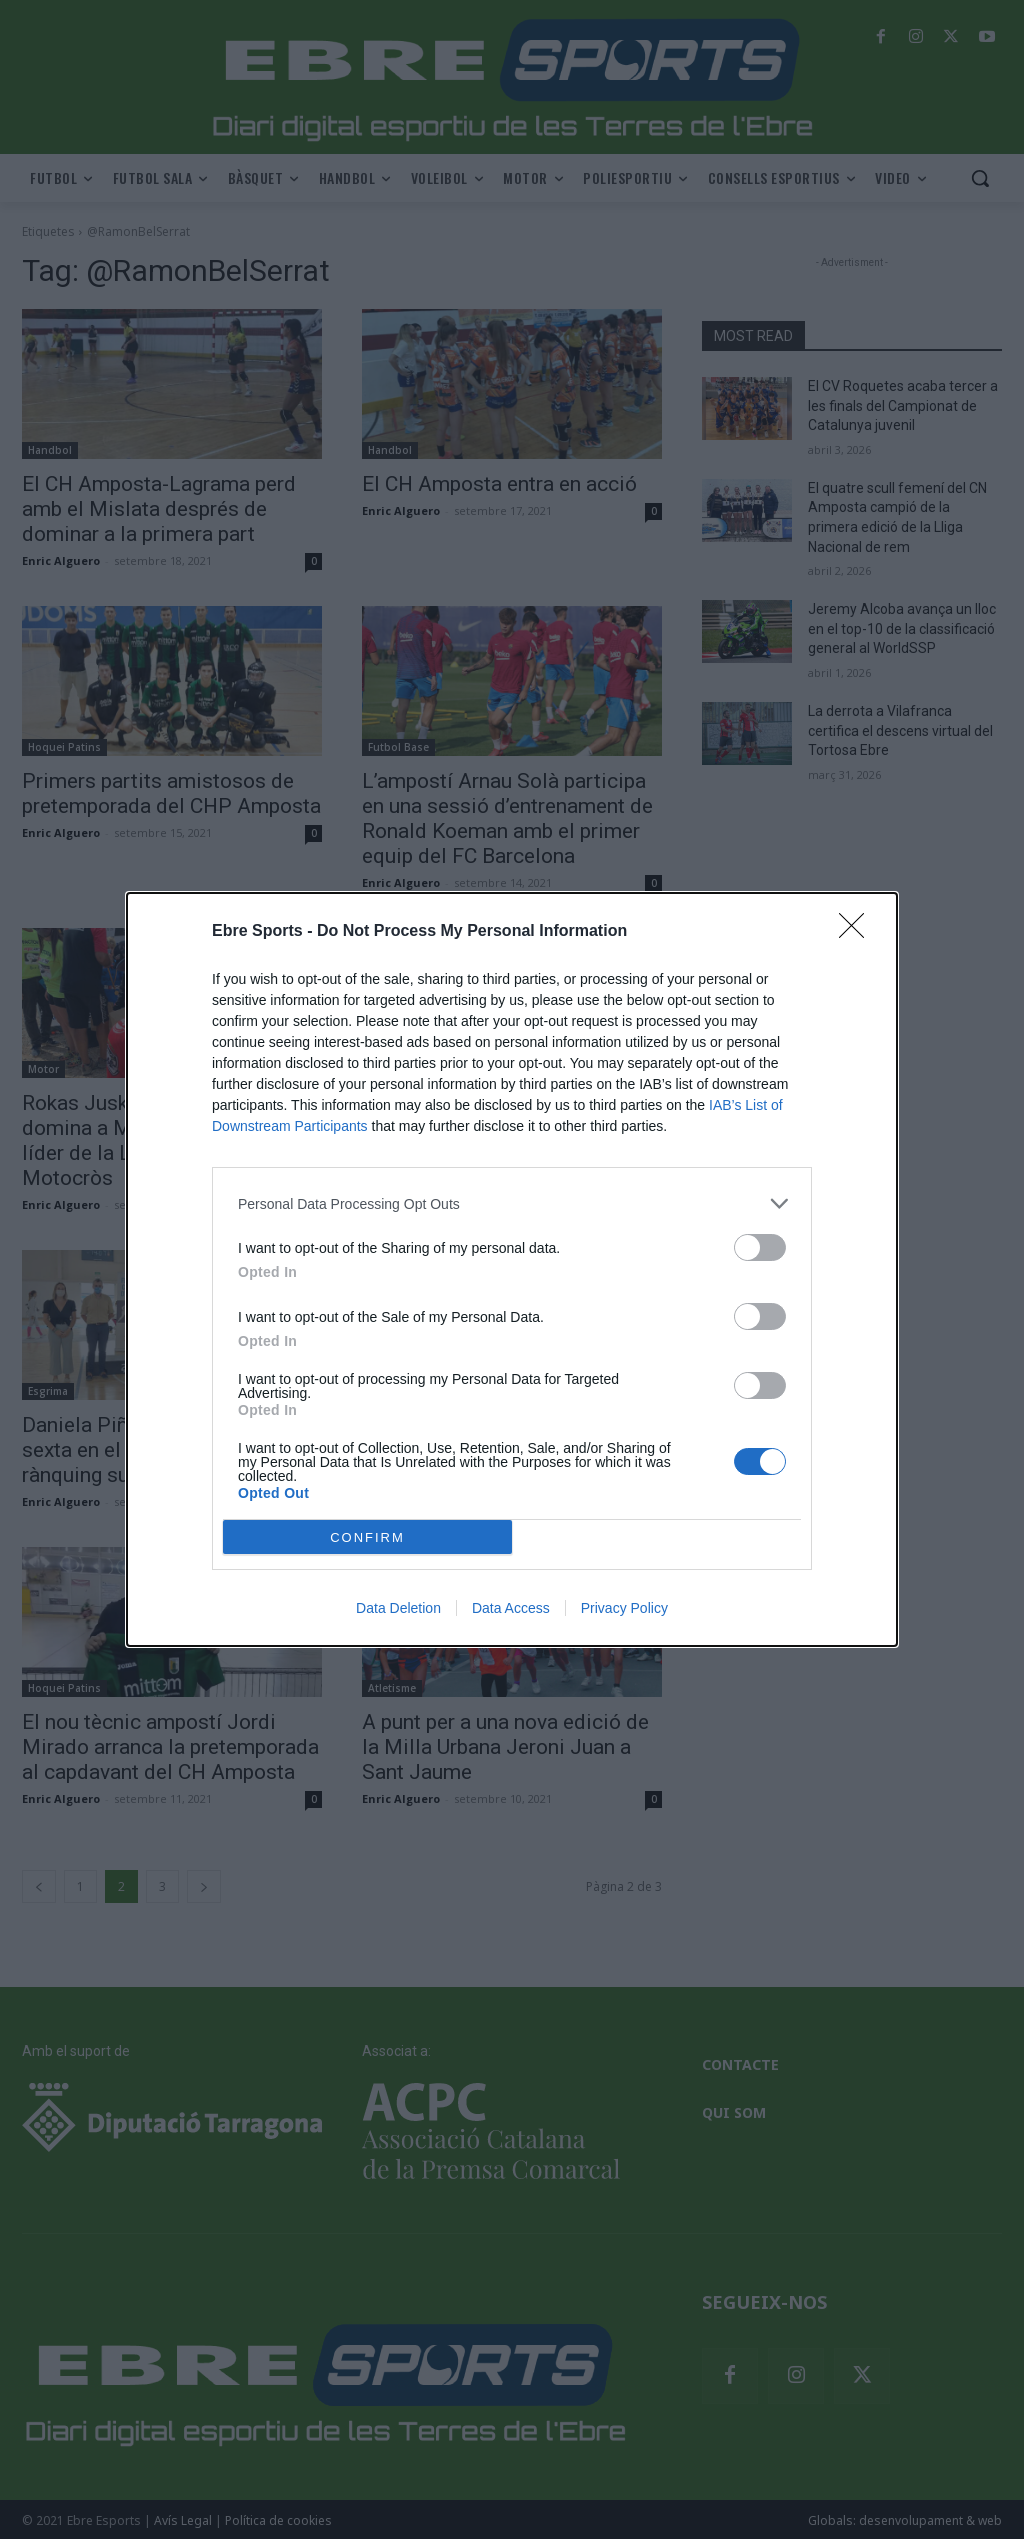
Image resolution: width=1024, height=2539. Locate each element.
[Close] (858, 932)
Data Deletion (398, 1608)
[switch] (760, 1247)
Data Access (511, 1608)
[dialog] (512, 1269)
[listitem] (512, 1203)
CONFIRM (367, 1537)
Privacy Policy (624, 1608)
